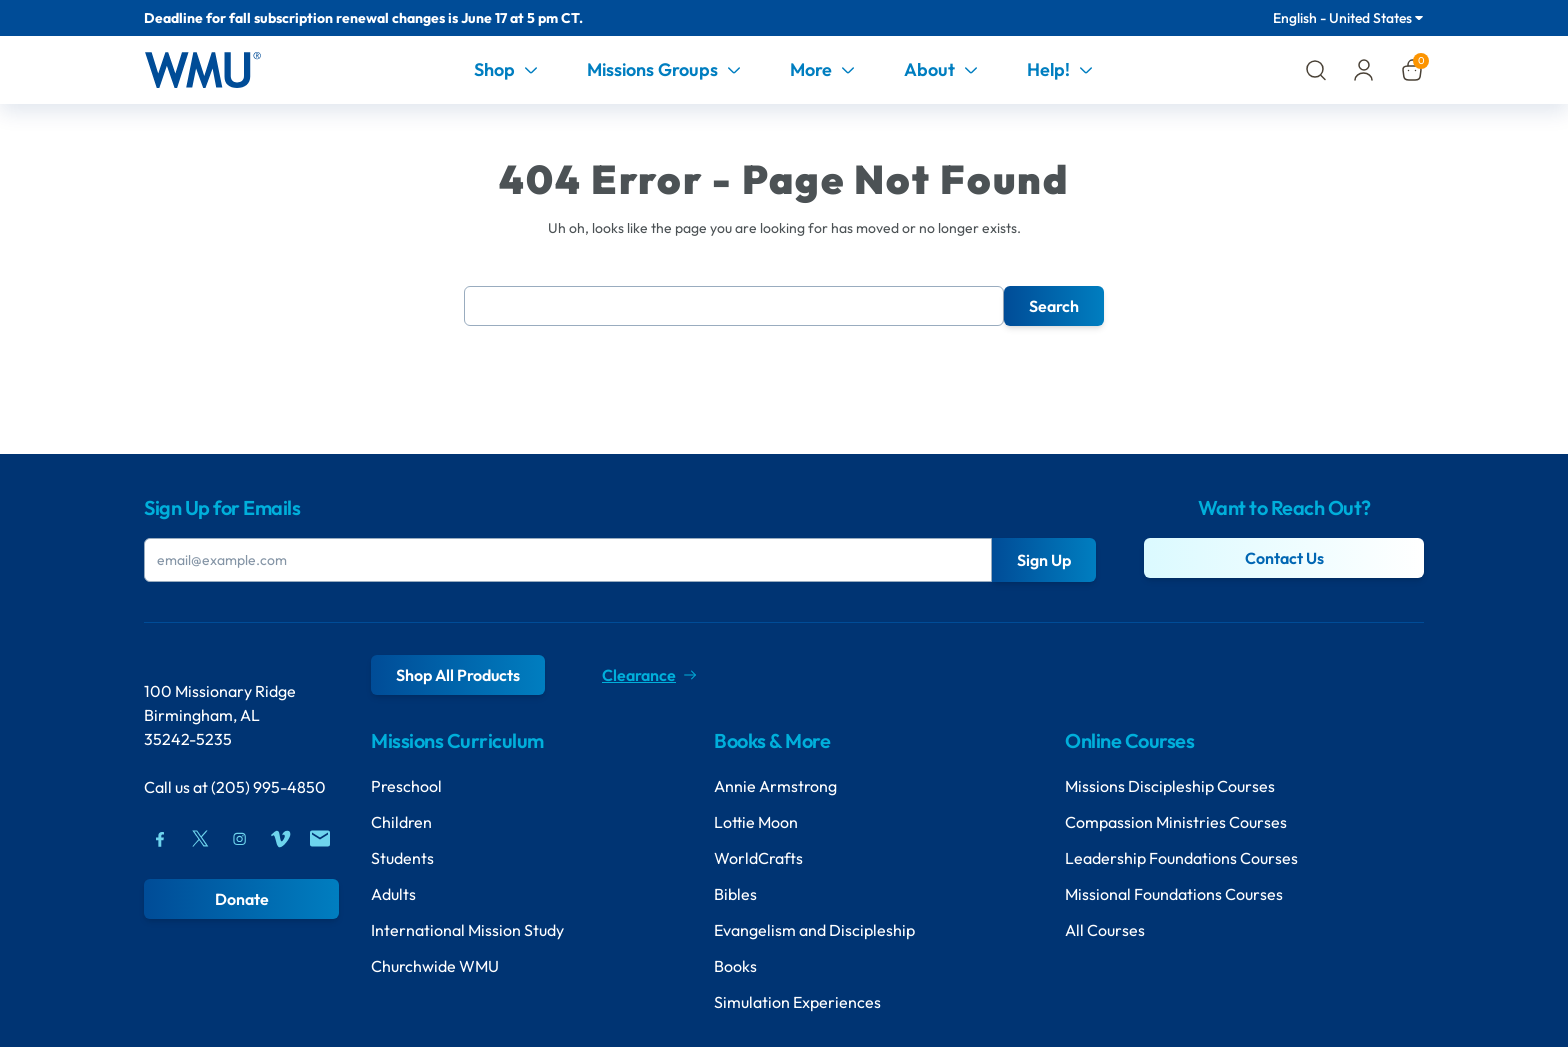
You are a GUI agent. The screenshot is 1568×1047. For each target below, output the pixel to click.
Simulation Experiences (797, 1002)
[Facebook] (160, 839)
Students (402, 858)
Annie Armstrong (775, 786)
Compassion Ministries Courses (1176, 822)
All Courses (1105, 930)
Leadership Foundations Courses (1181, 858)
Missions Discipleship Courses (1170, 786)
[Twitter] (200, 839)
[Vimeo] (280, 839)
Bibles (735, 894)
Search (1054, 306)
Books (735, 966)
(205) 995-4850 (268, 787)
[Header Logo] (202, 70)
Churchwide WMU (435, 966)
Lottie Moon (756, 822)
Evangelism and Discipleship (814, 930)
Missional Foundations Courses (1174, 894)
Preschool (406, 786)
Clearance (649, 675)
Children (401, 822)
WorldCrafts (758, 858)
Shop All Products (458, 675)
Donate (242, 899)
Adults (393, 894)
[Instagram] (240, 839)
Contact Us (1284, 558)
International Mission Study (467, 930)
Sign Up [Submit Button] (1044, 560)
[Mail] (320, 839)
